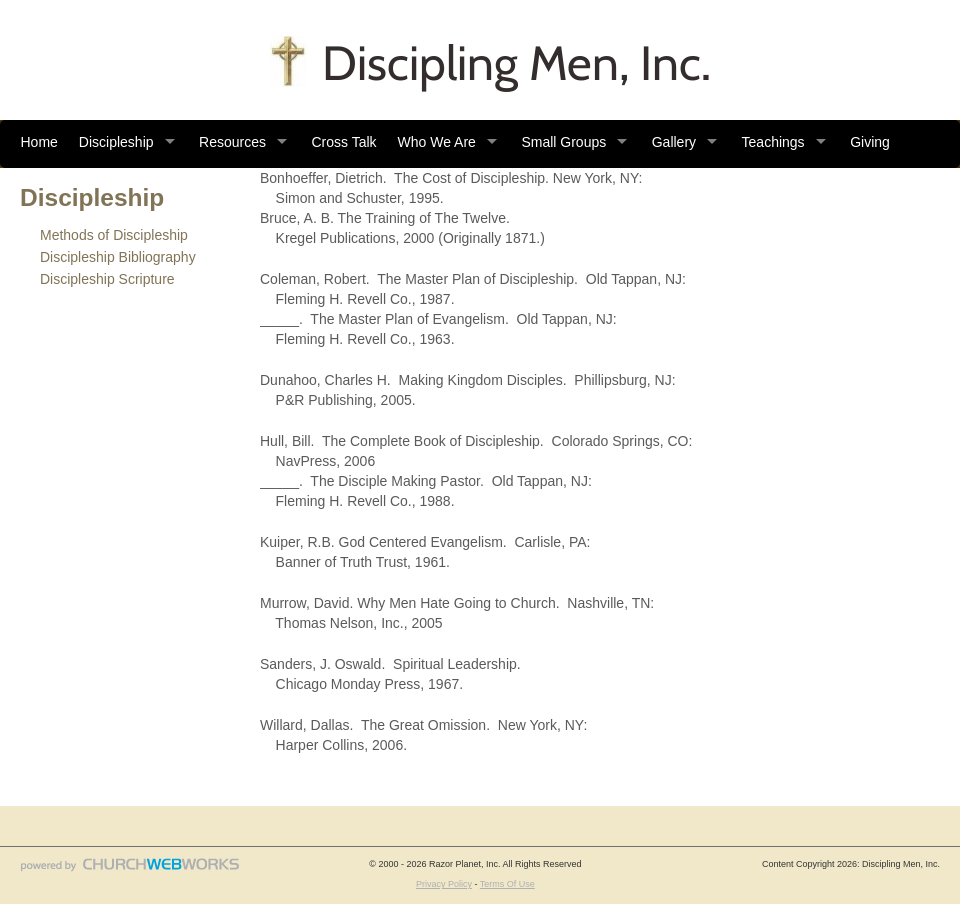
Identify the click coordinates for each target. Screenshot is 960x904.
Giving (870, 142)
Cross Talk (343, 142)
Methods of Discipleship (114, 235)
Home (39, 142)
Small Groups (563, 142)
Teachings (773, 142)
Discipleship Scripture (107, 279)
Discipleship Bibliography (118, 257)
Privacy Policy (444, 884)
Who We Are (437, 142)
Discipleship (116, 142)
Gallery (674, 142)
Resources (232, 142)
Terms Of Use (507, 884)
